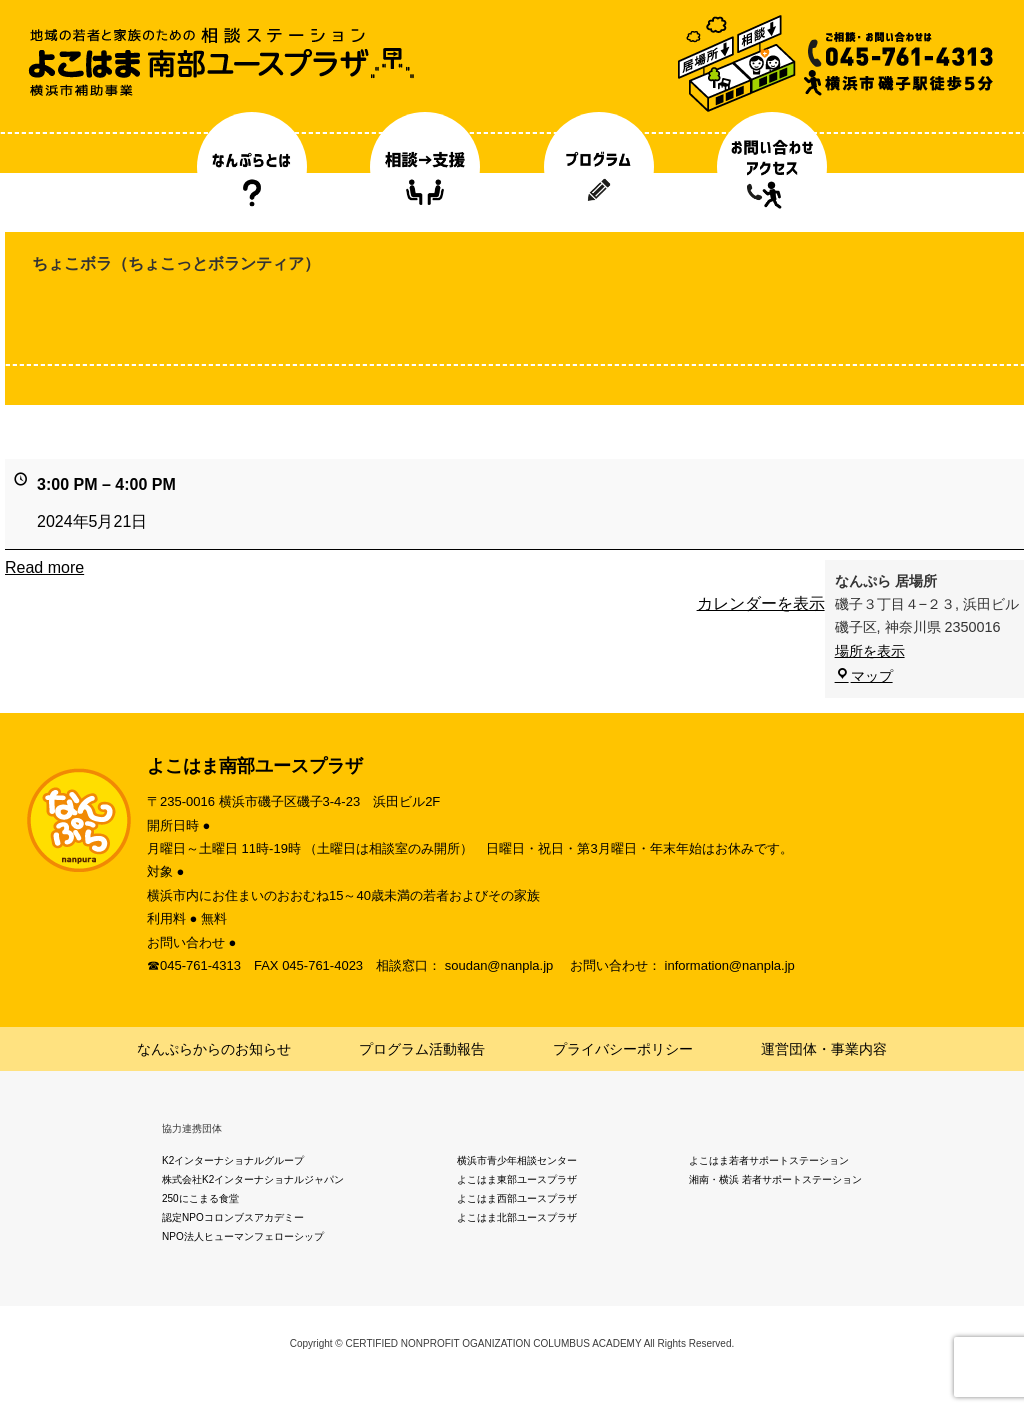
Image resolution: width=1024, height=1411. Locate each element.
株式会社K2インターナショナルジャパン (253, 1179)
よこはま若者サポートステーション (769, 1160)
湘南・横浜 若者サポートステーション (775, 1179)
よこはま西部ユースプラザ (517, 1198)
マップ (864, 676)
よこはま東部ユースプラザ (517, 1179)
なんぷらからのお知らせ (214, 1049)
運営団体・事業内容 (824, 1049)
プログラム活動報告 (422, 1049)
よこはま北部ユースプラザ (517, 1217)
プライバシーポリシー (623, 1049)
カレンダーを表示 (761, 603)
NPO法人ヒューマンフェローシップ (243, 1236)
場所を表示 (870, 651)
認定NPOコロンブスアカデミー (233, 1217)
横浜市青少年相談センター (517, 1160)
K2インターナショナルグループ (233, 1160)
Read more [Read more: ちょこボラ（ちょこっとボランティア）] (44, 567)
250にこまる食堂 (200, 1198)
